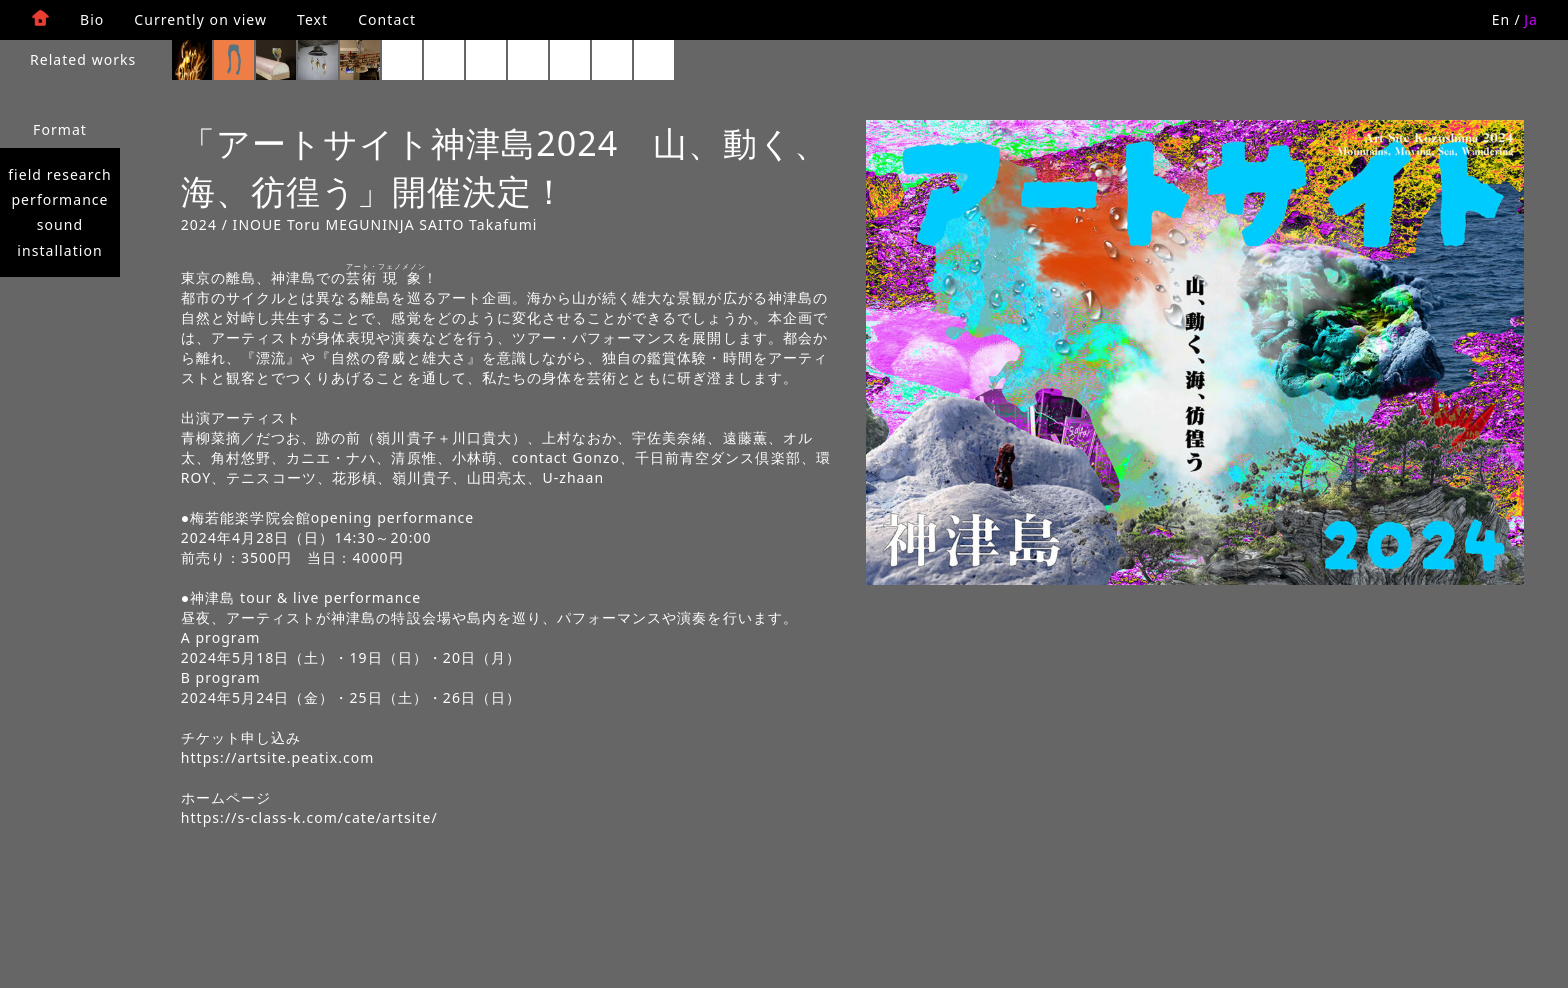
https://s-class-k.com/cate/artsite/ (309, 817)
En (1501, 19)
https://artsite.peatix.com (278, 757)
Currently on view (200, 19)
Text (312, 19)
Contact (387, 19)
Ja (1531, 19)
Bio (92, 19)
